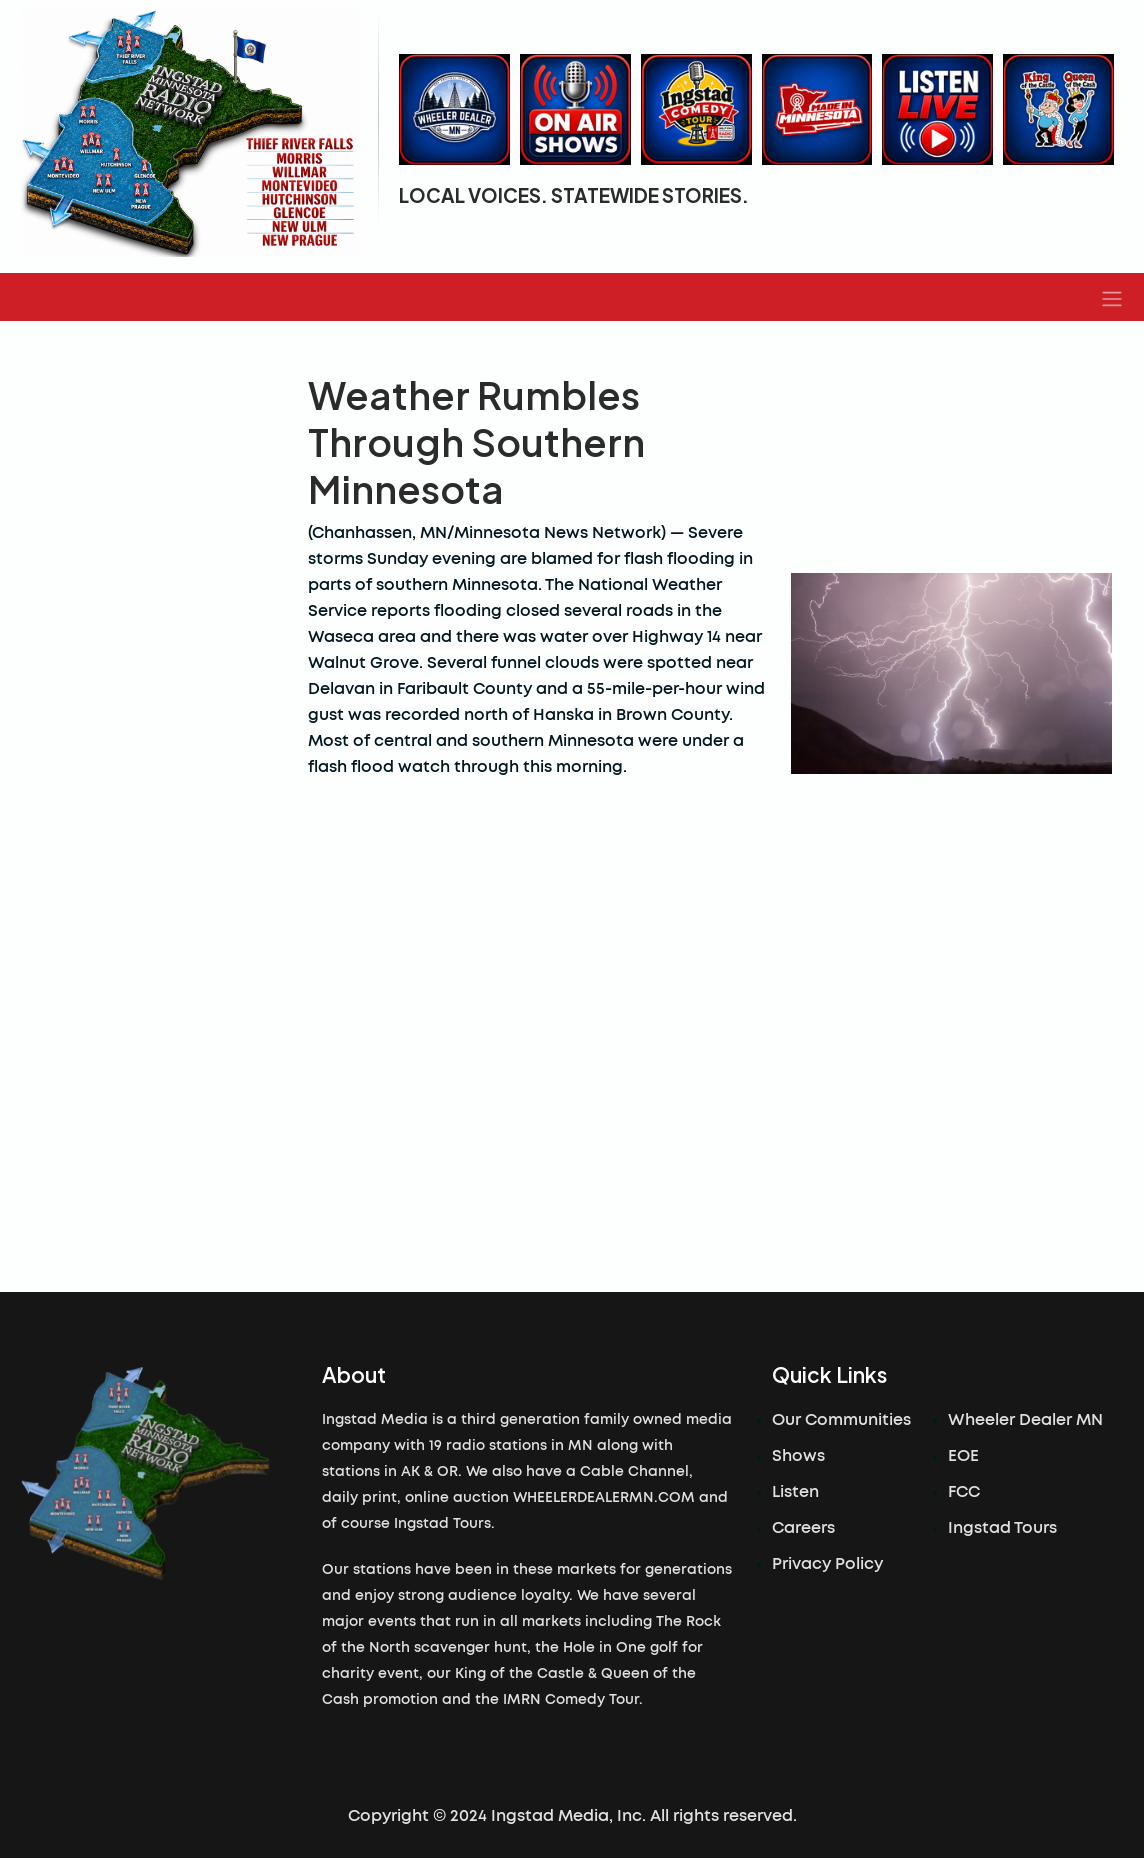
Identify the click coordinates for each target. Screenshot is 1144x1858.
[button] (1112, 297)
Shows (798, 1456)
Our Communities (841, 1420)
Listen (795, 1492)
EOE (963, 1456)
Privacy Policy (827, 1564)
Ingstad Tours (1002, 1528)
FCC (964, 1492)
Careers (803, 1528)
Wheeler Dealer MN (1025, 1420)
